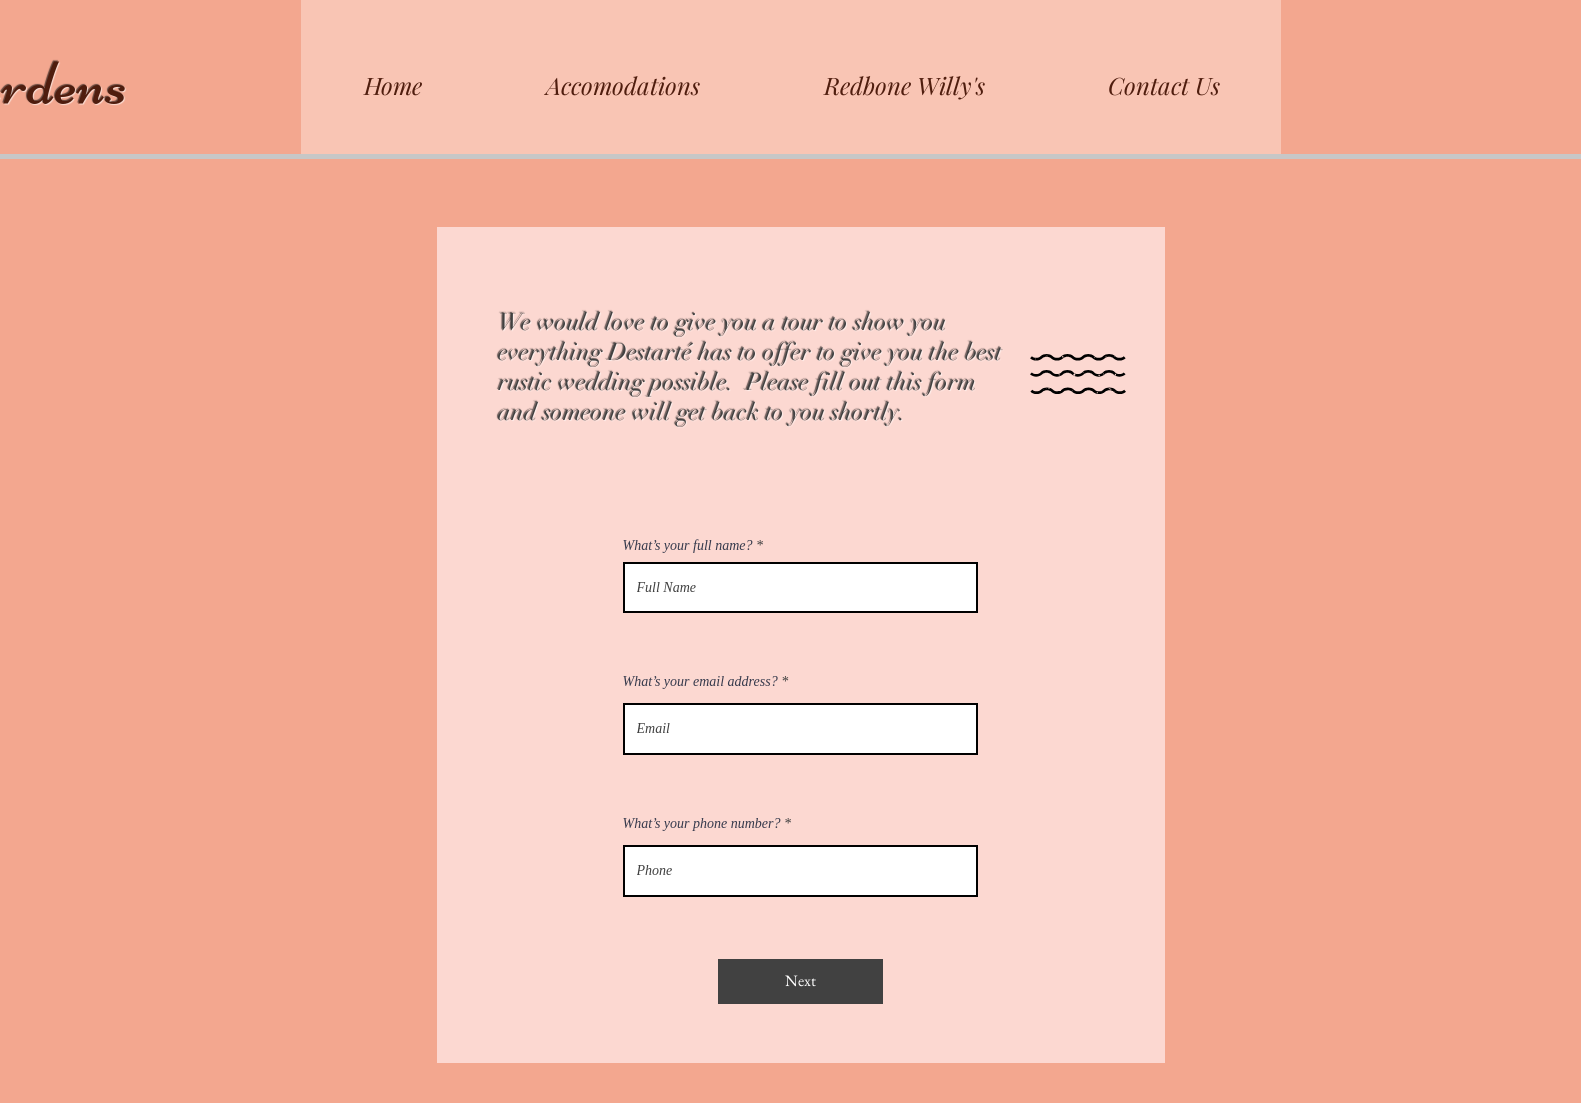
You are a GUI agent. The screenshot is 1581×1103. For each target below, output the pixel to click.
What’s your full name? (688, 546)
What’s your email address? (700, 682)
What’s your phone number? (702, 824)
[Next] (800, 981)
